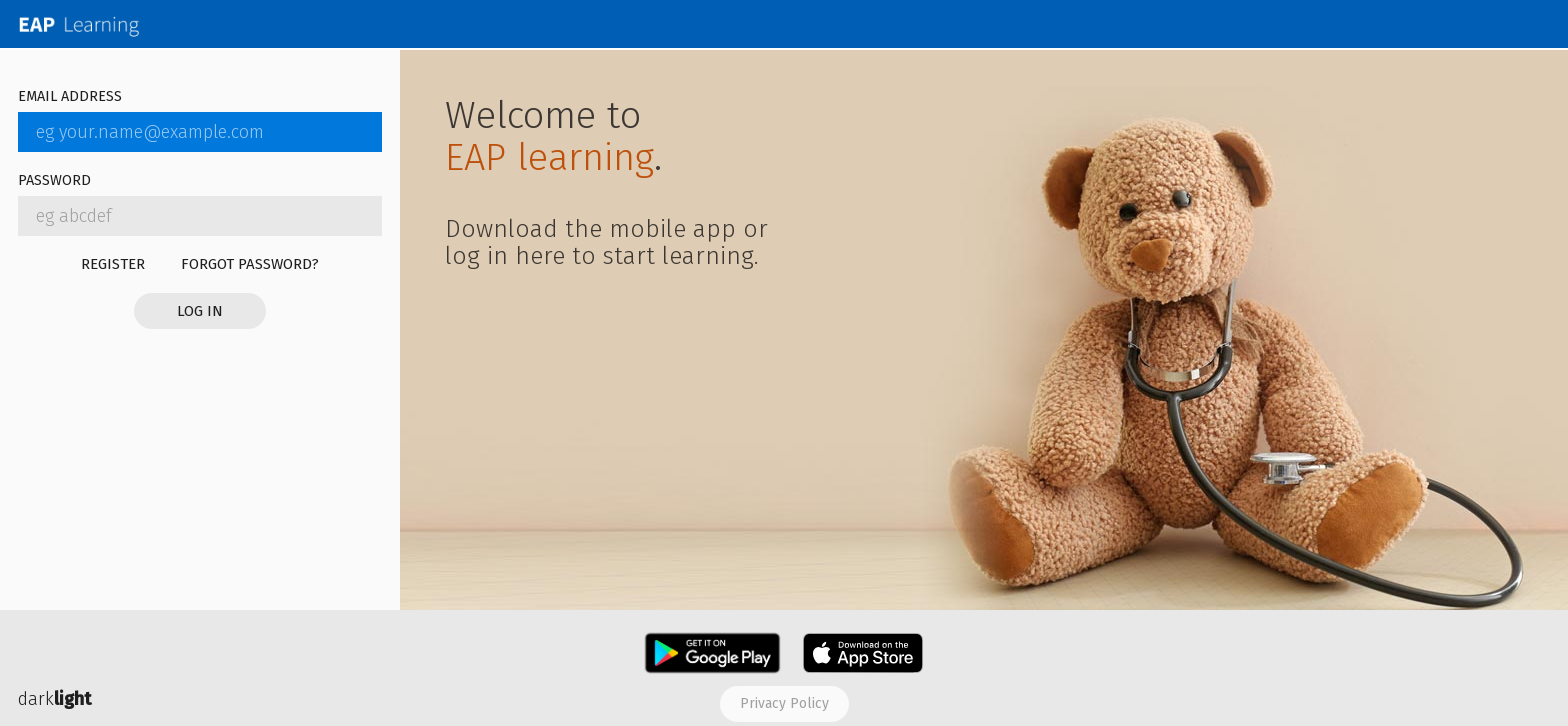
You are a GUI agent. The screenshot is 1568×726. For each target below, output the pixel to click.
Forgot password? (250, 264)
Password (54, 181)
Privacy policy (784, 703)
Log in (200, 311)
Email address (70, 97)
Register (113, 264)
